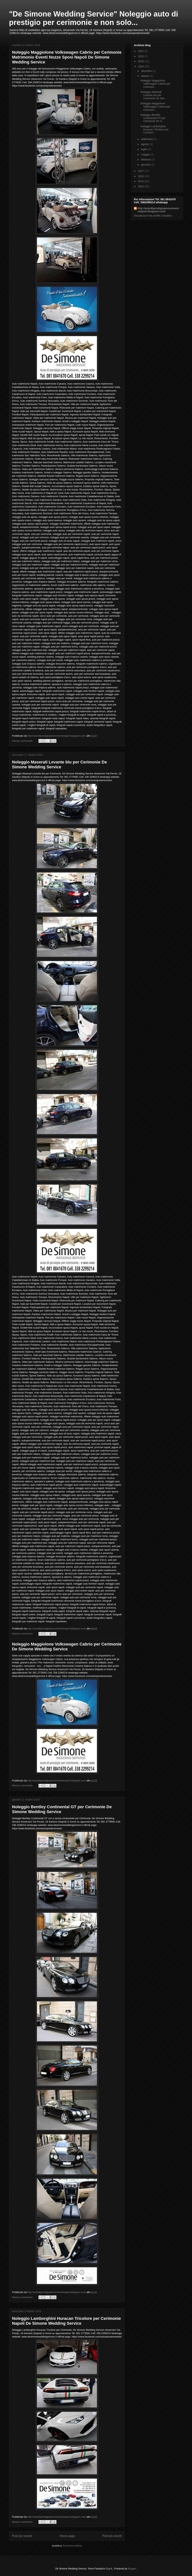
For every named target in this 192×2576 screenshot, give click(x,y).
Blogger (132, 2568)
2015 (141, 181)
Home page (67, 2536)
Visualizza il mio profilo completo (153, 215)
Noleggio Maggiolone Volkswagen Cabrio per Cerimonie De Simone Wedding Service (67, 1646)
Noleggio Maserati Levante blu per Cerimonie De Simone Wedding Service (59, 764)
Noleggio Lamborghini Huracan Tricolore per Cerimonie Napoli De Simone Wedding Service (66, 2321)
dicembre (146, 70)
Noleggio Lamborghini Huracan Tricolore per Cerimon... (154, 129)
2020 (141, 56)
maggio (145, 154)
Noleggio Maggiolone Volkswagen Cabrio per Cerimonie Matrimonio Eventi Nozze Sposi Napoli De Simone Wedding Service (67, 57)
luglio (144, 149)
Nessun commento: (23, 740)
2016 (141, 176)
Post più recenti (22, 2536)
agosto (145, 144)
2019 (141, 61)
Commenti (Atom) (72, 2545)
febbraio (146, 159)
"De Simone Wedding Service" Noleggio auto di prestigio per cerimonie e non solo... (93, 18)
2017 (141, 170)
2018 (141, 66)
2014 (141, 186)
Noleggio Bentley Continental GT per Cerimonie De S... (152, 118)
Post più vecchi (112, 2536)
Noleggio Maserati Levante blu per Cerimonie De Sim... (153, 95)
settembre (147, 139)
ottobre (145, 76)
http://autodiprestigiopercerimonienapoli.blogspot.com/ (158, 210)
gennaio (146, 164)
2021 (141, 51)
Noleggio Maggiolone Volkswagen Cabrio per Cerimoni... (155, 83)
